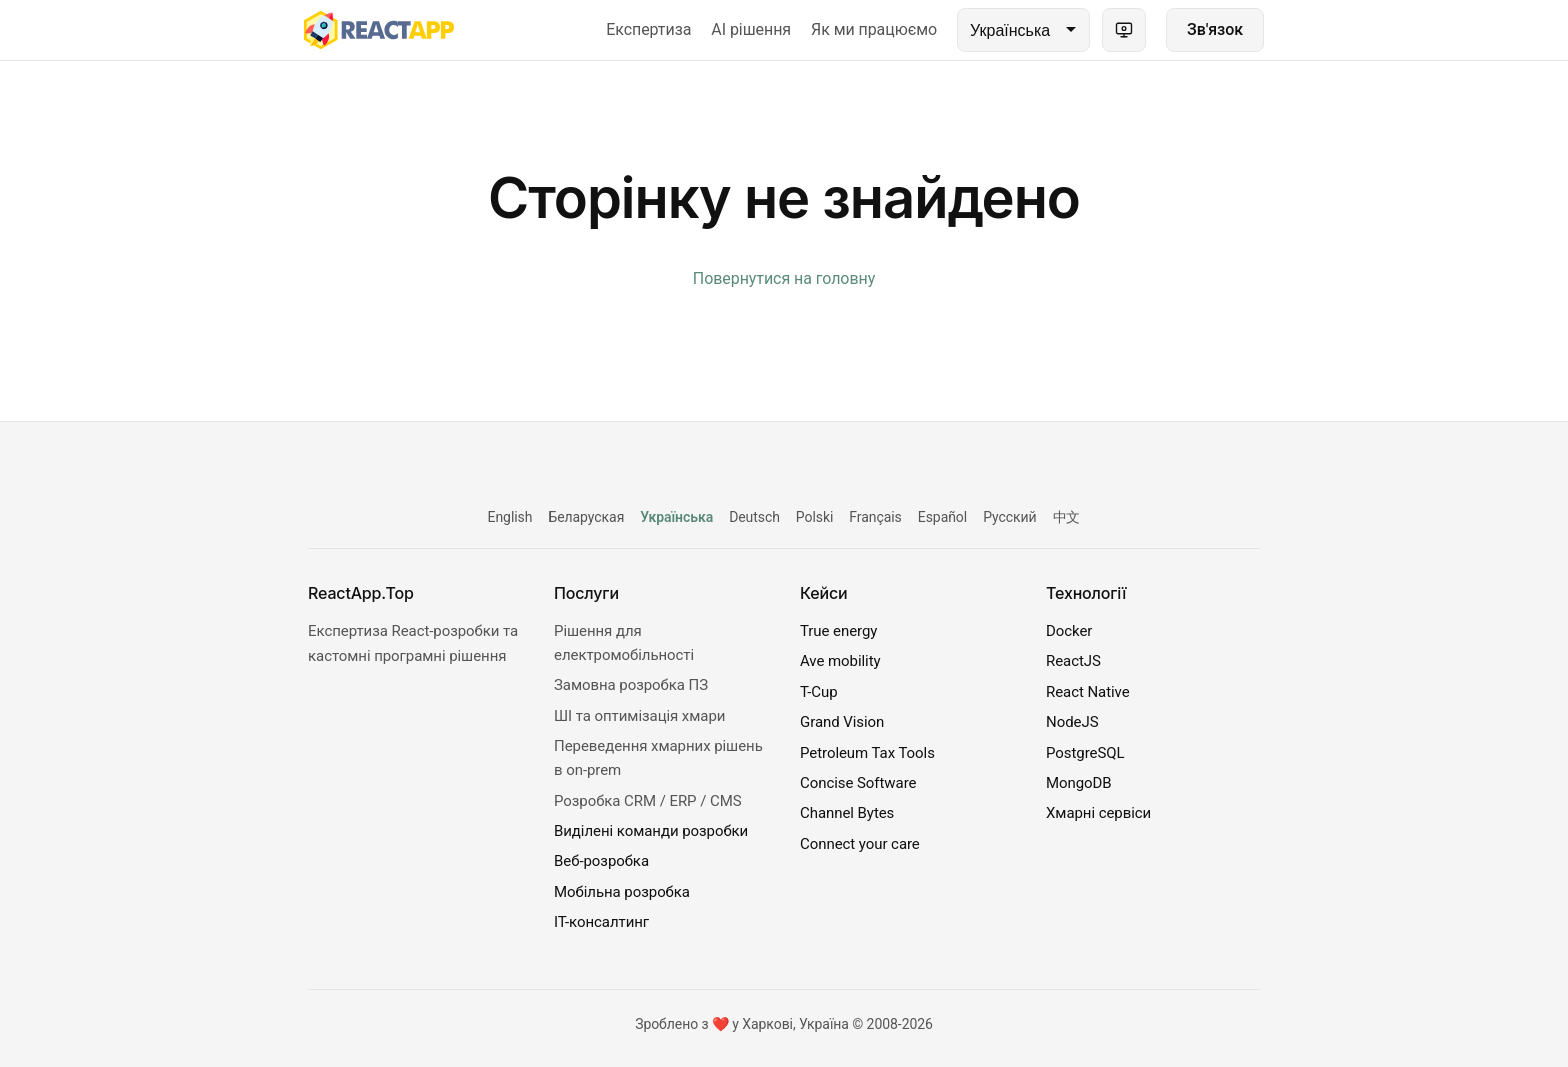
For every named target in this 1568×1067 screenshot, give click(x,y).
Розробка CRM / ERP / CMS (648, 801)
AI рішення (751, 29)
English (510, 517)
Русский (1009, 517)
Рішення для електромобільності (624, 643)
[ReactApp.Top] (379, 30)
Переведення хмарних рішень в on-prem (658, 758)
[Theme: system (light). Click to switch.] (1124, 30)
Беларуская (586, 517)
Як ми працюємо (874, 29)
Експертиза (648, 29)
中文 (1067, 517)
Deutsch (754, 517)
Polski (814, 517)
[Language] (1023, 30)
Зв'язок (1215, 29)
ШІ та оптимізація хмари (639, 716)
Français (875, 517)
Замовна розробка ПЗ (631, 685)
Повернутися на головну (784, 278)
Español (942, 517)
